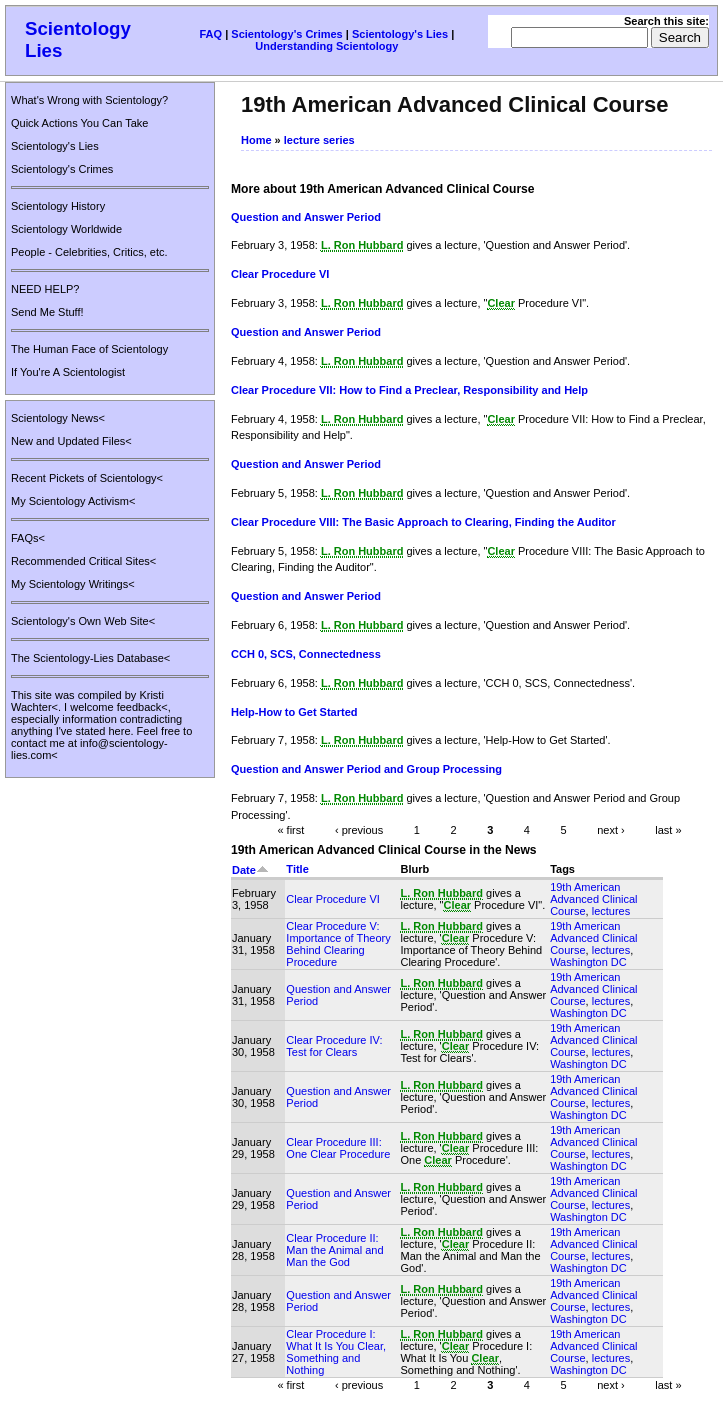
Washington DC (588, 962)
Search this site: (666, 21)
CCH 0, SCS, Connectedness (306, 654)
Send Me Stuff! (47, 312)
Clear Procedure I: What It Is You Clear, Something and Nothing (336, 1352)
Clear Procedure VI (280, 274)
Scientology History (58, 206)
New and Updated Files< (71, 441)
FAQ (210, 34)
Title (297, 869)
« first (290, 829)
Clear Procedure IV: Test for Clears (334, 1046)
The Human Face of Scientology (89, 349)
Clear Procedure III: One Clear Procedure (338, 1148)
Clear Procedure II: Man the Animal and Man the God (334, 1250)
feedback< (142, 707)
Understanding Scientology (326, 46)
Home (256, 140)
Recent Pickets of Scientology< (87, 478)
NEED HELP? (45, 289)
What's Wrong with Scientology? (89, 100)
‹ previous (359, 829)
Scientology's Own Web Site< (83, 621)
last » (668, 829)
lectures (611, 911)
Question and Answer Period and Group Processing (366, 769)
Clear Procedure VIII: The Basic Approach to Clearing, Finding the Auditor (423, 522)
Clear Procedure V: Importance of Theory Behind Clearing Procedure (338, 944)
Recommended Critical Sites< (83, 561)
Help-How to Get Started (294, 712)
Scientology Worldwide (66, 229)
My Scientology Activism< (73, 501)
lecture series (319, 140)
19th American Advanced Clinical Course (593, 899)
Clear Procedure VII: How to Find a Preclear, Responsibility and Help (409, 390)
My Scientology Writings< (73, 584)
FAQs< (28, 538)
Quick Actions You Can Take (79, 123)
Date (250, 870)
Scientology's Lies (400, 34)
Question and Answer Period (306, 217)
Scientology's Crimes (286, 34)
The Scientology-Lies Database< (90, 658)
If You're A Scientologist (68, 372)
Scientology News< (58, 418)
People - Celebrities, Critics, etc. (89, 252)
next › (611, 829)
